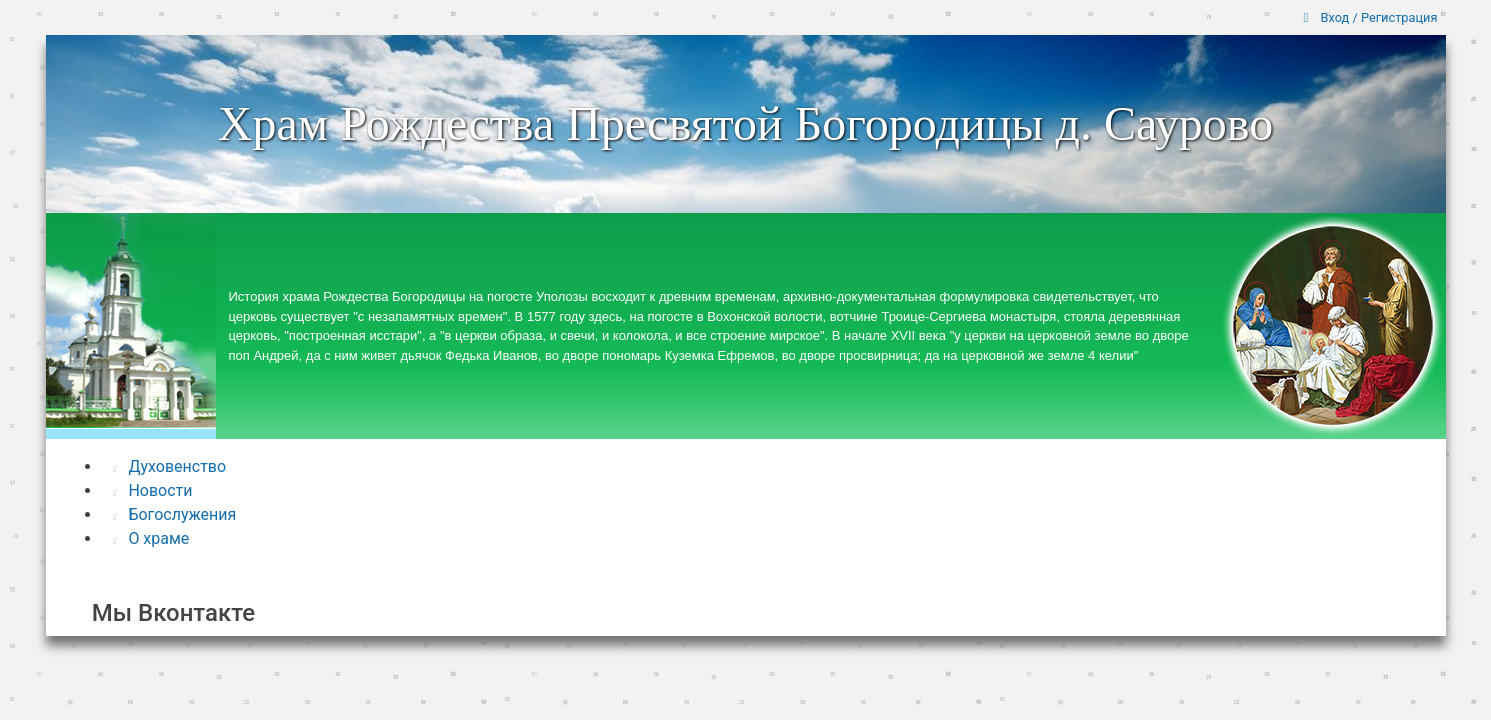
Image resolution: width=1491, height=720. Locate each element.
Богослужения (175, 514)
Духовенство (170, 466)
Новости (153, 490)
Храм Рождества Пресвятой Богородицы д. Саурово (745, 123)
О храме (152, 538)
